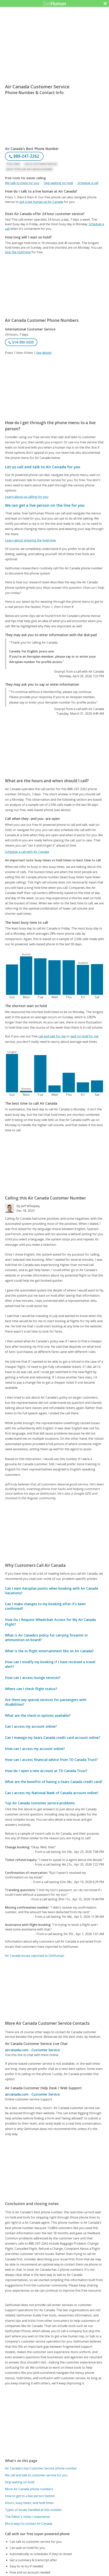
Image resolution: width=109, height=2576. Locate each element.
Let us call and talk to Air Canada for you (42, 466)
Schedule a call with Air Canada (27, 852)
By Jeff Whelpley (28, 1206)
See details (44, 353)
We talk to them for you (22, 183)
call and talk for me (52, 1036)
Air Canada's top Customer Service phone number (41, 2468)
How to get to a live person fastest (30, 2496)
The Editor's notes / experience (27, 2517)
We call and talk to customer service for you (36, 2475)
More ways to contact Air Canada (28, 2523)
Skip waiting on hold (58, 183)
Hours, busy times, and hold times (29, 2503)
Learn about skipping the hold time (30, 540)
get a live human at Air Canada (41, 202)
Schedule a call (88, 183)
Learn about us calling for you (26, 497)
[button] (105, 3)
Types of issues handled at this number (33, 2510)
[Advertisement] (54, 235)
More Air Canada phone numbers (29, 2489)
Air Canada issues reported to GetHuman (34, 1956)
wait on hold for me (84, 1036)
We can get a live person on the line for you (44, 505)
